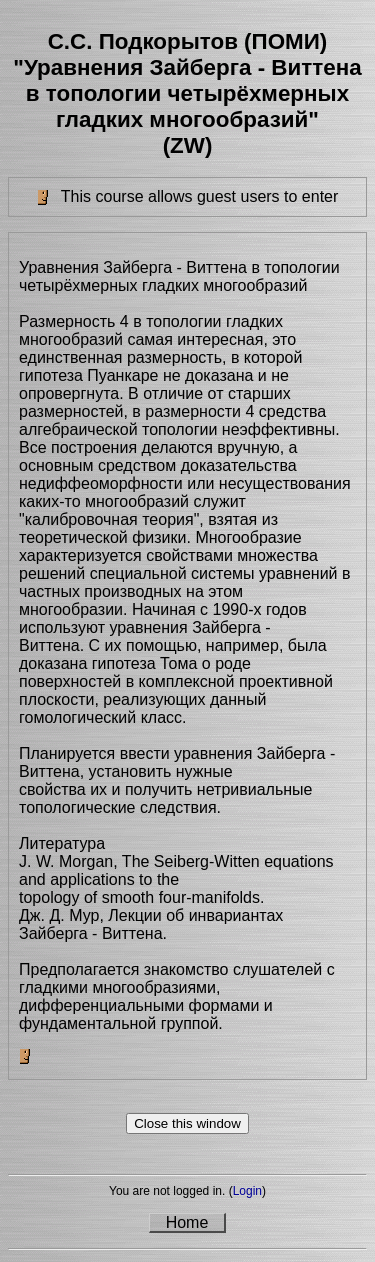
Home (187, 1222)
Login (247, 1191)
